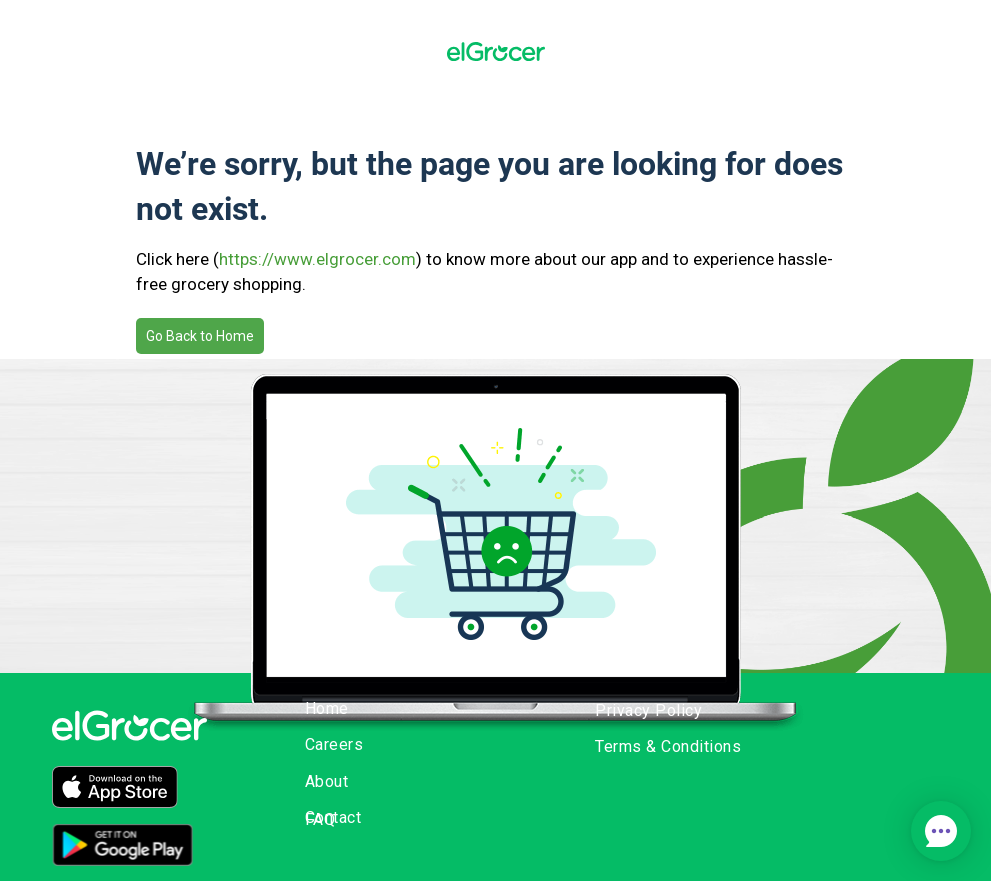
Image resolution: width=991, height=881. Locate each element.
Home (327, 708)
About (327, 781)
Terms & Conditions (668, 746)
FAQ (320, 819)
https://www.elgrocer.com (317, 259)
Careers (334, 744)
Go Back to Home (200, 336)
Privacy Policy (648, 710)
